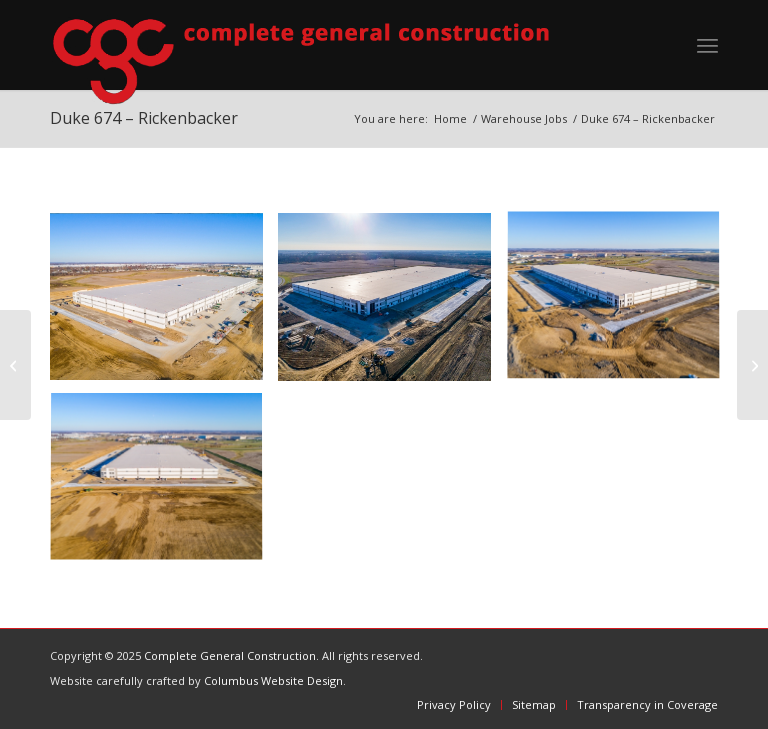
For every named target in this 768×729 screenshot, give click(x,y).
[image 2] (621, 304)
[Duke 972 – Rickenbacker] (752, 365)
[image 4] (164, 304)
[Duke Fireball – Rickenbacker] (15, 365)
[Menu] (707, 45)
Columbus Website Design (273, 680)
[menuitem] (707, 45)
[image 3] (164, 486)
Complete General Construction (230, 655)
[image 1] (392, 304)
